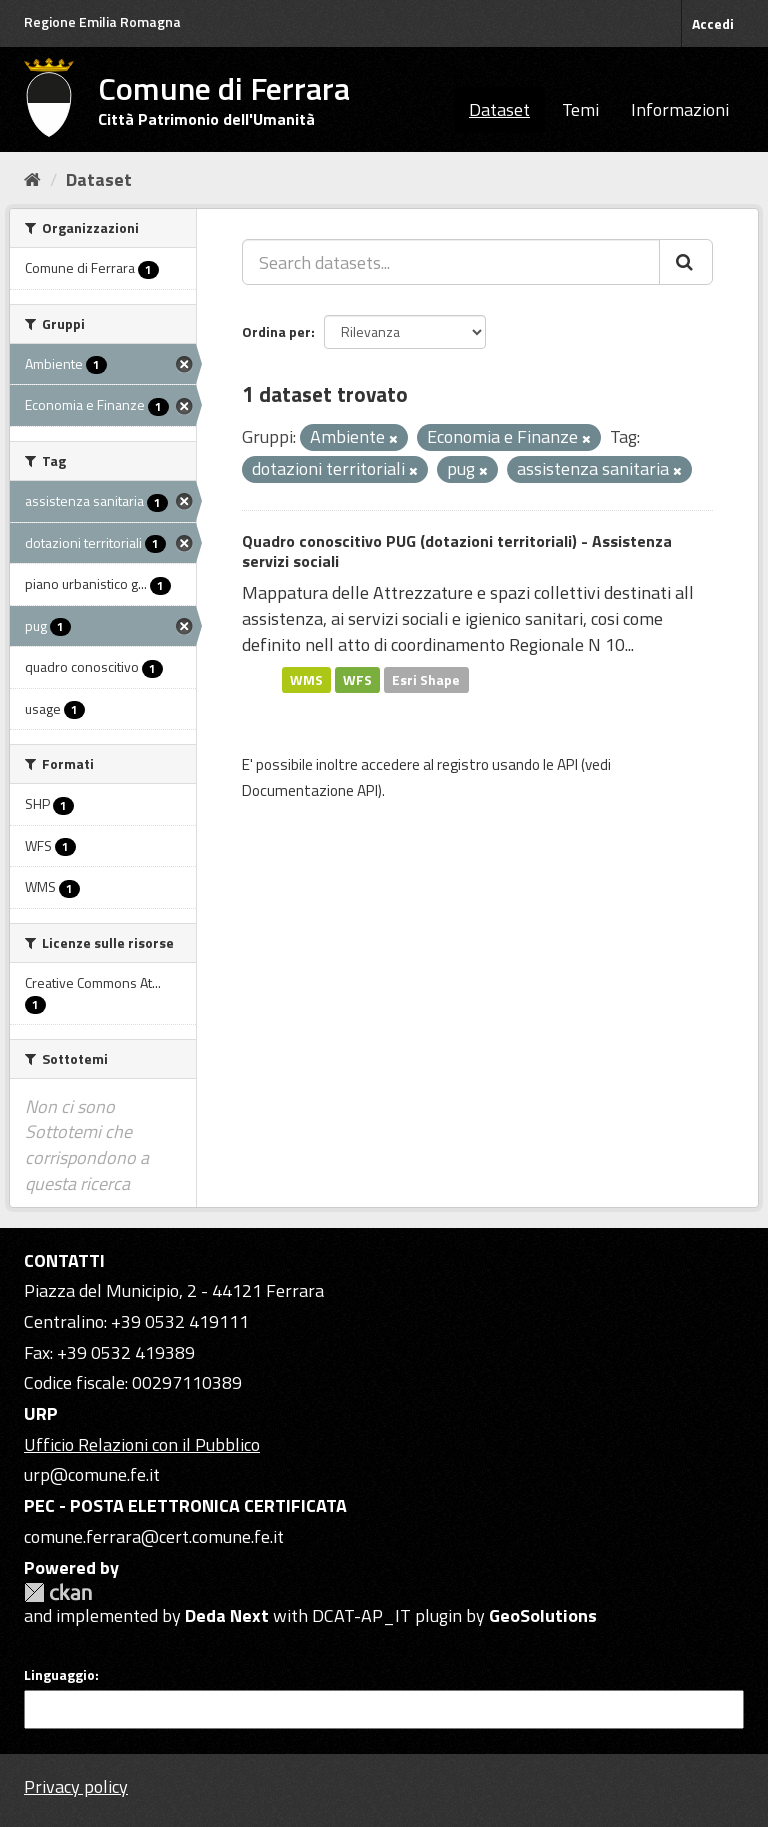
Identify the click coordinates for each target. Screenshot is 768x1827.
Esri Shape (426, 679)
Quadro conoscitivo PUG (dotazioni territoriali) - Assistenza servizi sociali (457, 551)
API (567, 764)
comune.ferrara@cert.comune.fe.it (154, 1536)
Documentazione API (310, 790)
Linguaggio (59, 1675)
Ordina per (276, 331)
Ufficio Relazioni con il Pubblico (142, 1444)
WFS (357, 679)
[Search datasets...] (451, 262)
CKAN (58, 1592)
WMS (306, 679)
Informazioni (680, 109)
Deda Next (227, 1615)
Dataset (499, 109)
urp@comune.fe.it (92, 1474)
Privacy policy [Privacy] (76, 1786)
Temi (580, 109)
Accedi (713, 23)
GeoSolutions (543, 1615)
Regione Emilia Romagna (102, 21)
